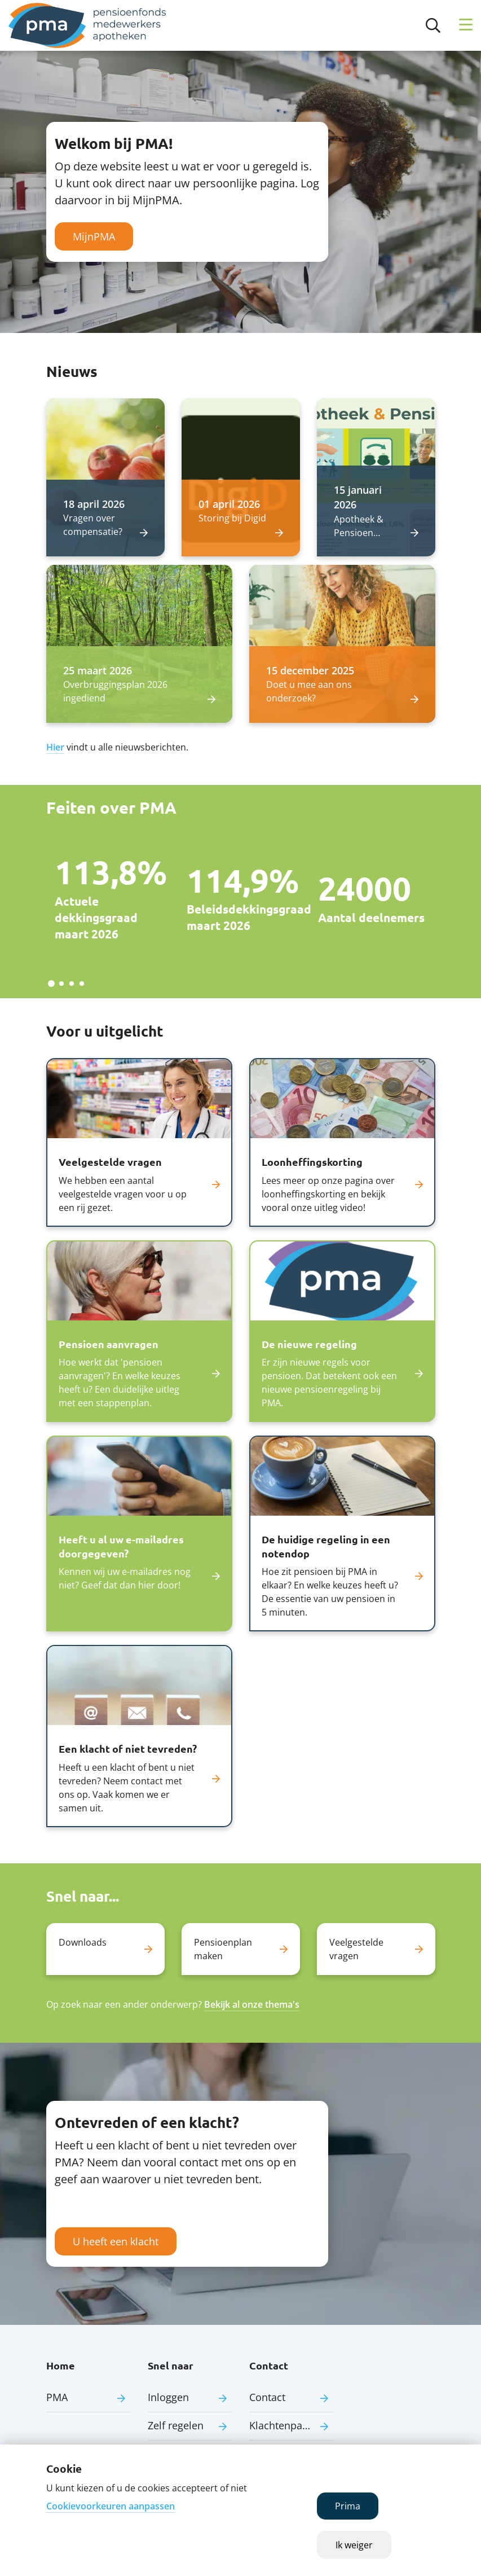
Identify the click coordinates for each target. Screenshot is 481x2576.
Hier (55, 747)
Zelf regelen (176, 2425)
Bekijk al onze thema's (251, 2004)
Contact (267, 2397)
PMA (57, 2397)
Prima (347, 2506)
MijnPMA (94, 236)
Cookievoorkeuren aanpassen (110, 2506)
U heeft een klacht (115, 2241)
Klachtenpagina (286, 2425)
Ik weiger (354, 2545)
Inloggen (168, 2397)
